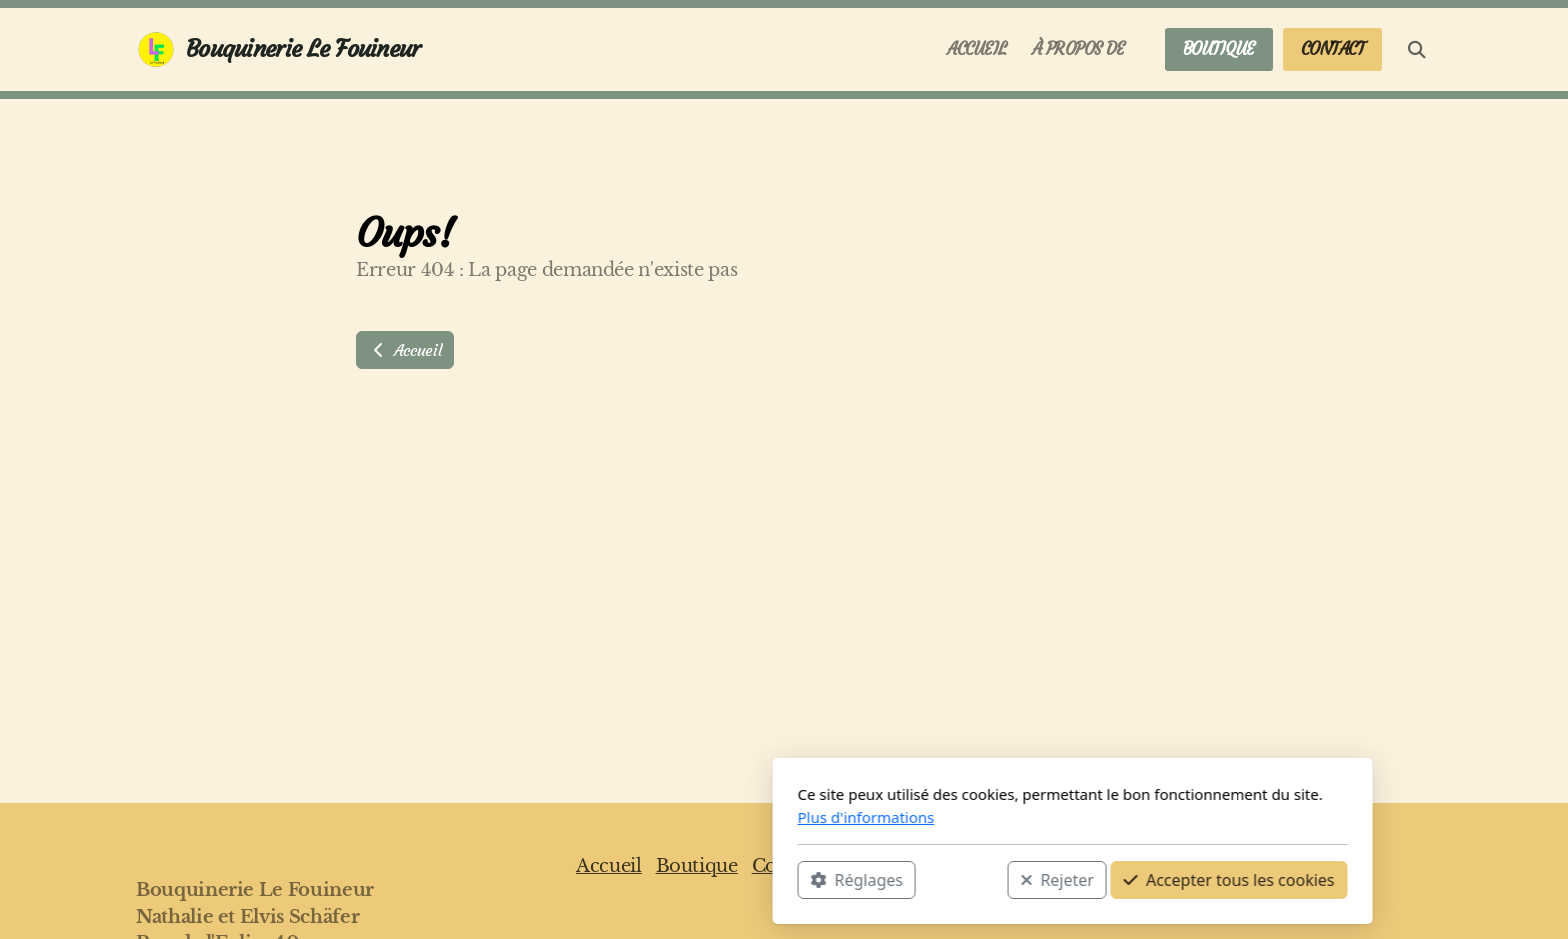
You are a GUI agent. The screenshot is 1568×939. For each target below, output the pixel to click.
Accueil (405, 350)
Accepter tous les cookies (940, 880)
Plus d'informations (577, 817)
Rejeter (769, 880)
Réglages (568, 880)
